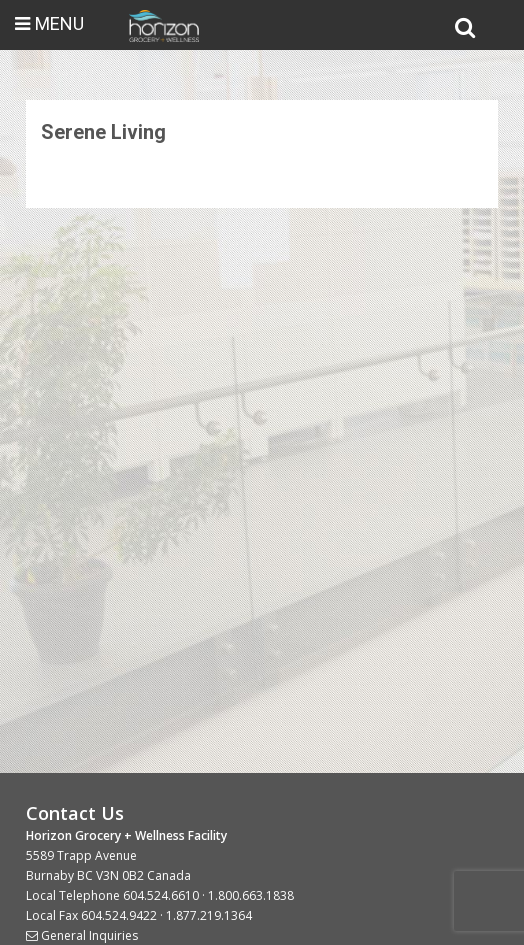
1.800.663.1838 (251, 895)
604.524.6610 (161, 895)
